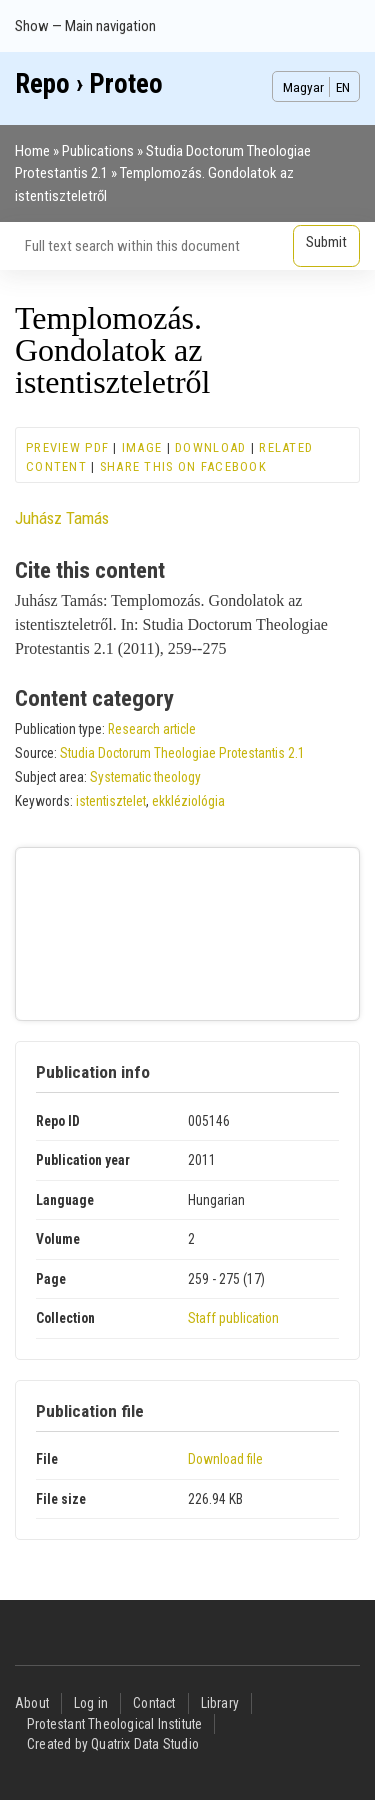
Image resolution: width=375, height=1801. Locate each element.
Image (142, 447)
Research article (152, 729)
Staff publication (233, 1318)
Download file (225, 1459)
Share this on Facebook (183, 466)
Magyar (303, 87)
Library (220, 1703)
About (32, 1703)
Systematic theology (145, 777)
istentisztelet (111, 801)
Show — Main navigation (85, 26)
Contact (154, 1703)
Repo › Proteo (89, 84)
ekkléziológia (188, 801)
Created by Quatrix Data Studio (113, 1744)
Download (210, 447)
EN (343, 87)
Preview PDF (67, 447)
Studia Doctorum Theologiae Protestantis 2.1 (182, 753)
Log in (91, 1703)
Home (32, 151)
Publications (98, 151)
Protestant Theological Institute (114, 1724)
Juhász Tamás (62, 518)
